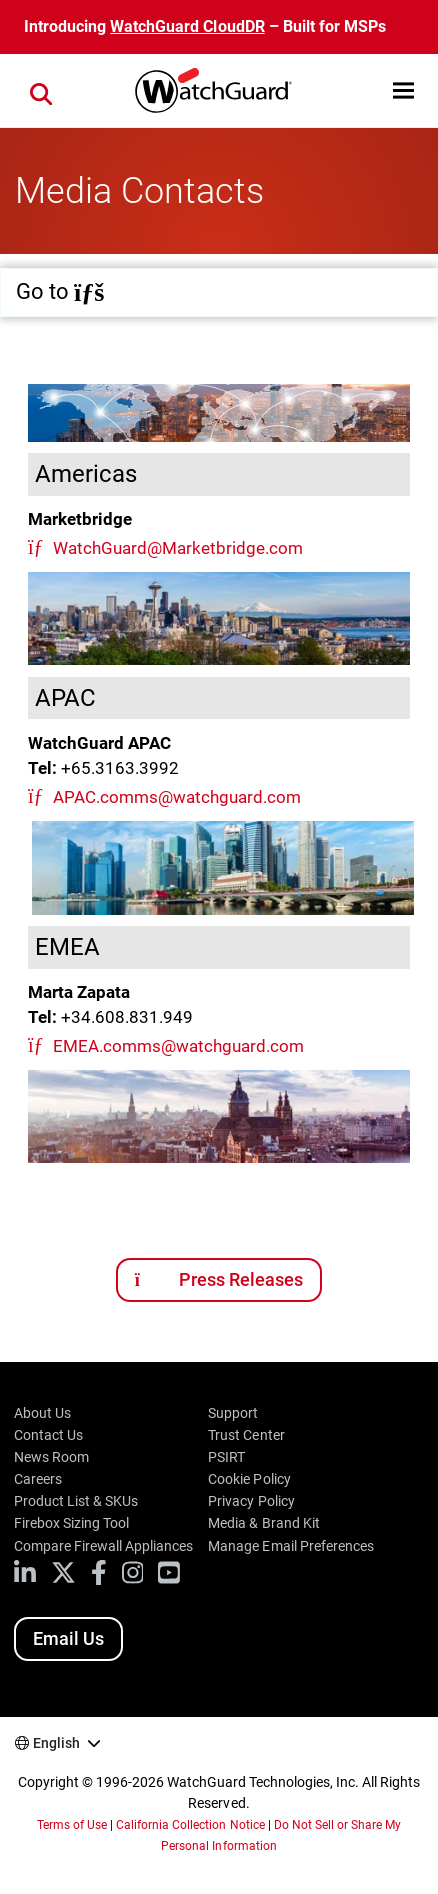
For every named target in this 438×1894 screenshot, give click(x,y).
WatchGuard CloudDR (187, 26)
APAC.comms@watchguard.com (177, 797)
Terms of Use (72, 1825)
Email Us (68, 1638)
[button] (403, 90)
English (56, 1743)
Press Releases (219, 1279)
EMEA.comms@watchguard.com (178, 1046)
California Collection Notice (190, 1825)
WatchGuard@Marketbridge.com (178, 548)
